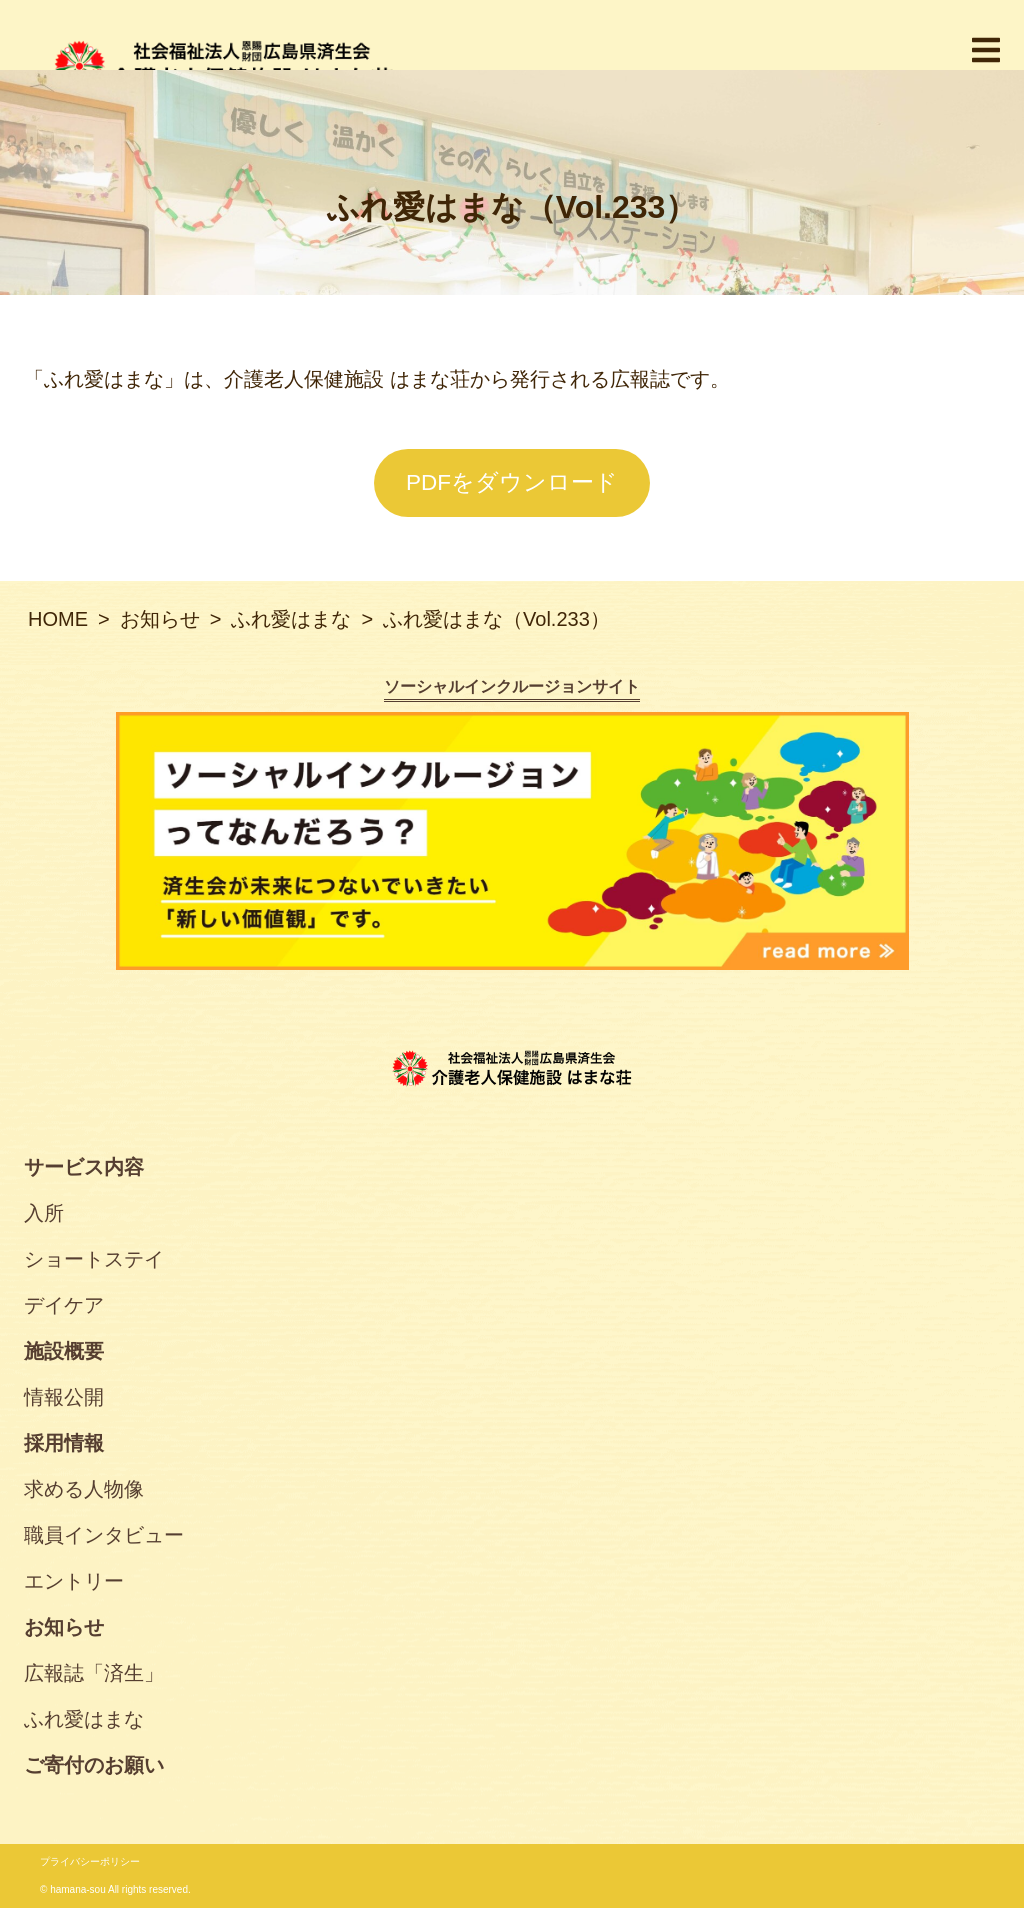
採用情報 (64, 1443)
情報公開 (64, 1397)
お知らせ (64, 1627)
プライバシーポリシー (90, 1861)
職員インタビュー (104, 1535)
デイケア (64, 1305)
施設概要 (64, 1351)
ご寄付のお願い (94, 1765)
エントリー (74, 1581)
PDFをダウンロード (512, 482)
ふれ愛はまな (84, 1719)
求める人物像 (84, 1489)
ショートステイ (94, 1259)
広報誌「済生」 (94, 1673)
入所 (44, 1213)
